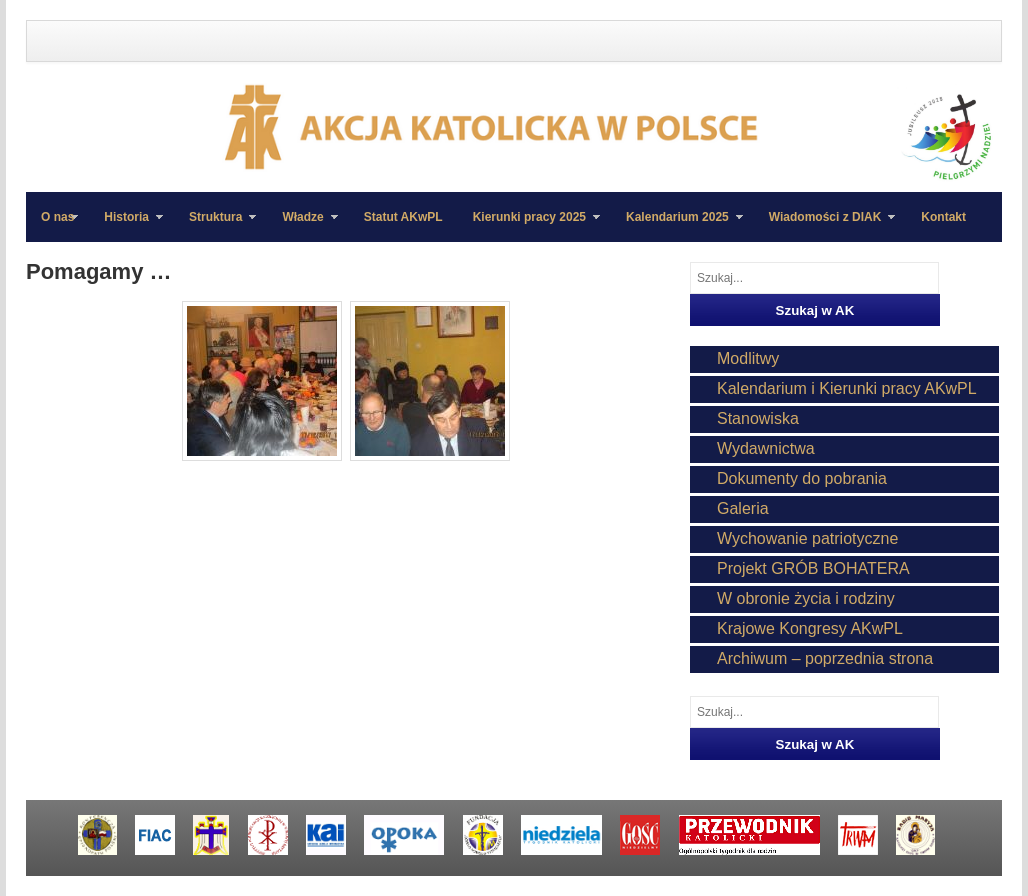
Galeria (743, 508)
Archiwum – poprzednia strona (825, 658)
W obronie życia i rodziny (806, 598)
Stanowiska (758, 418)
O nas (57, 217)
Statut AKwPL (403, 217)
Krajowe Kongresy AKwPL (810, 628)
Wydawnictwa (766, 448)
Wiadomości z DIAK (825, 226)
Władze (302, 226)
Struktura (215, 226)
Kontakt (943, 217)
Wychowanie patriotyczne (807, 538)
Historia (126, 226)
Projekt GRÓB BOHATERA (813, 568)
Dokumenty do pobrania (802, 478)
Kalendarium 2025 (677, 226)
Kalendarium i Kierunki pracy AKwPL (847, 388)
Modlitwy (748, 358)
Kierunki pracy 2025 (529, 226)
